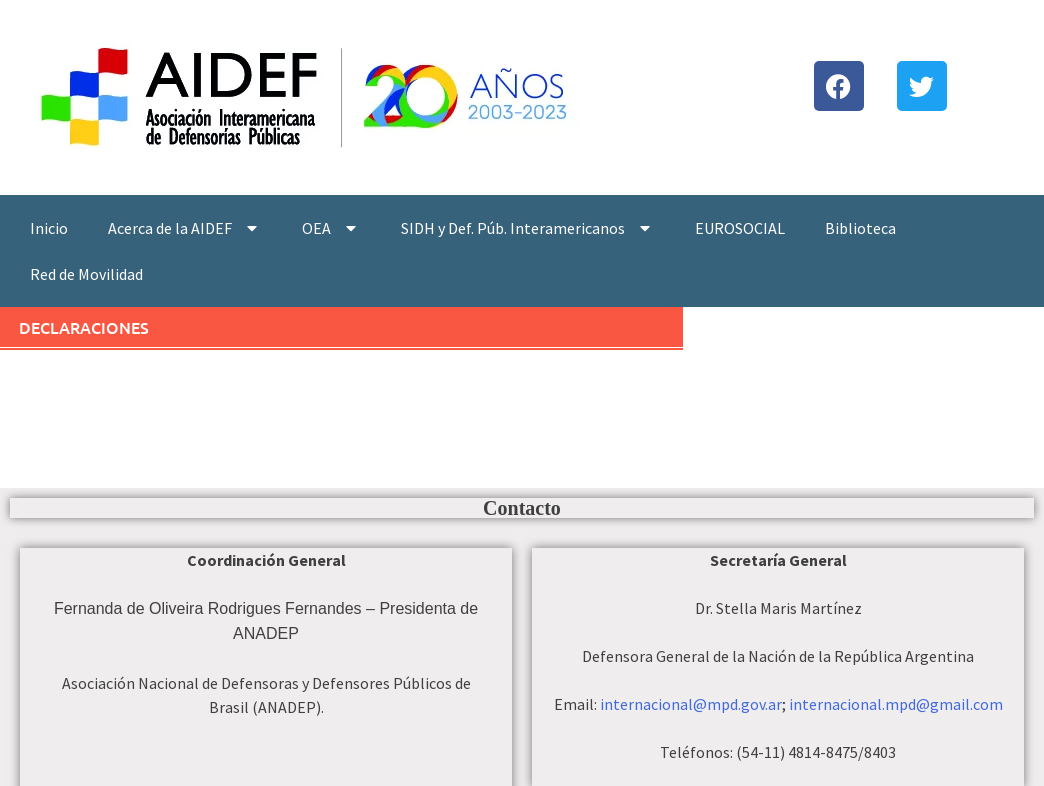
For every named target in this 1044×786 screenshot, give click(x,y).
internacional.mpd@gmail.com (896, 704)
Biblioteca (860, 228)
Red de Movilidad (86, 274)
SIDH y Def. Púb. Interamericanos (528, 228)
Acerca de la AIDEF (185, 228)
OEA (331, 228)
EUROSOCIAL (740, 228)
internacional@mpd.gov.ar (691, 704)
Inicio (49, 228)
